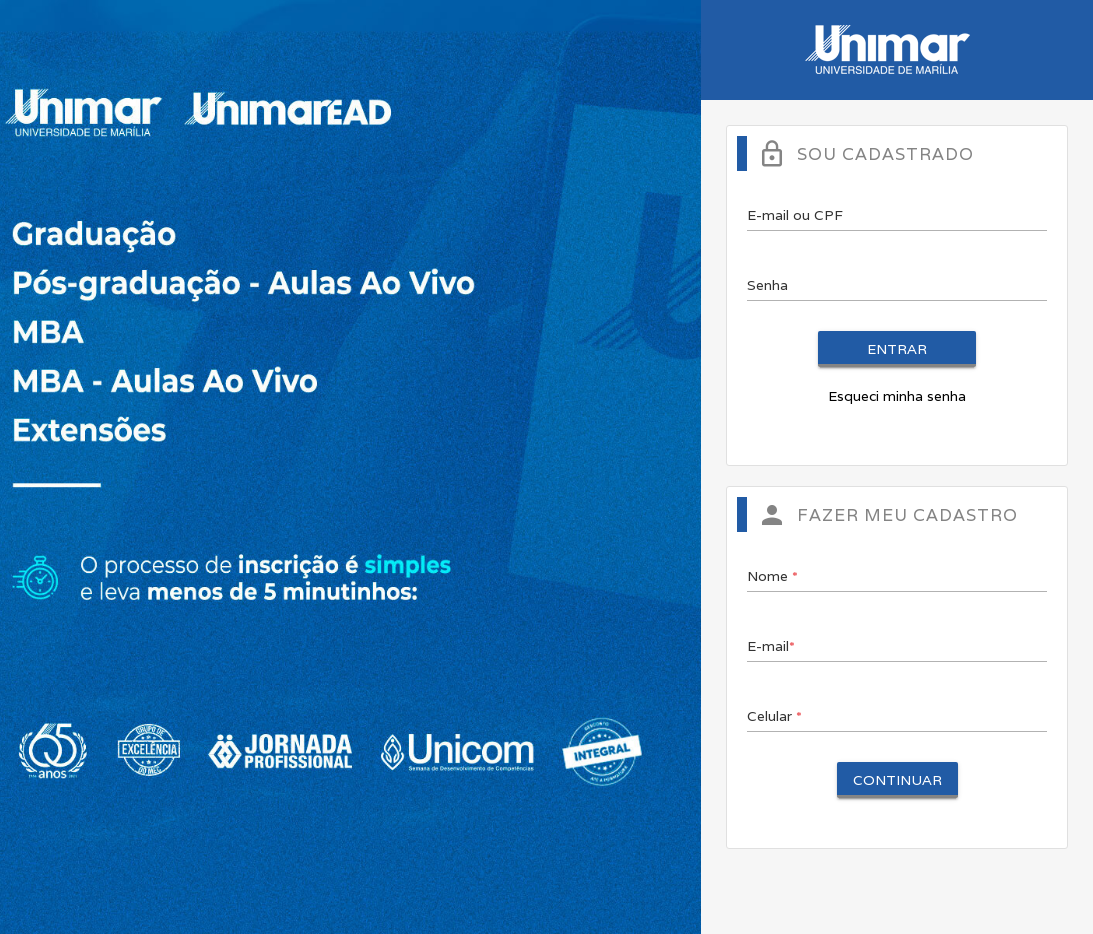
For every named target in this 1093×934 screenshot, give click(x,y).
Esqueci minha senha (897, 396)
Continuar (897, 780)
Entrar (897, 349)
